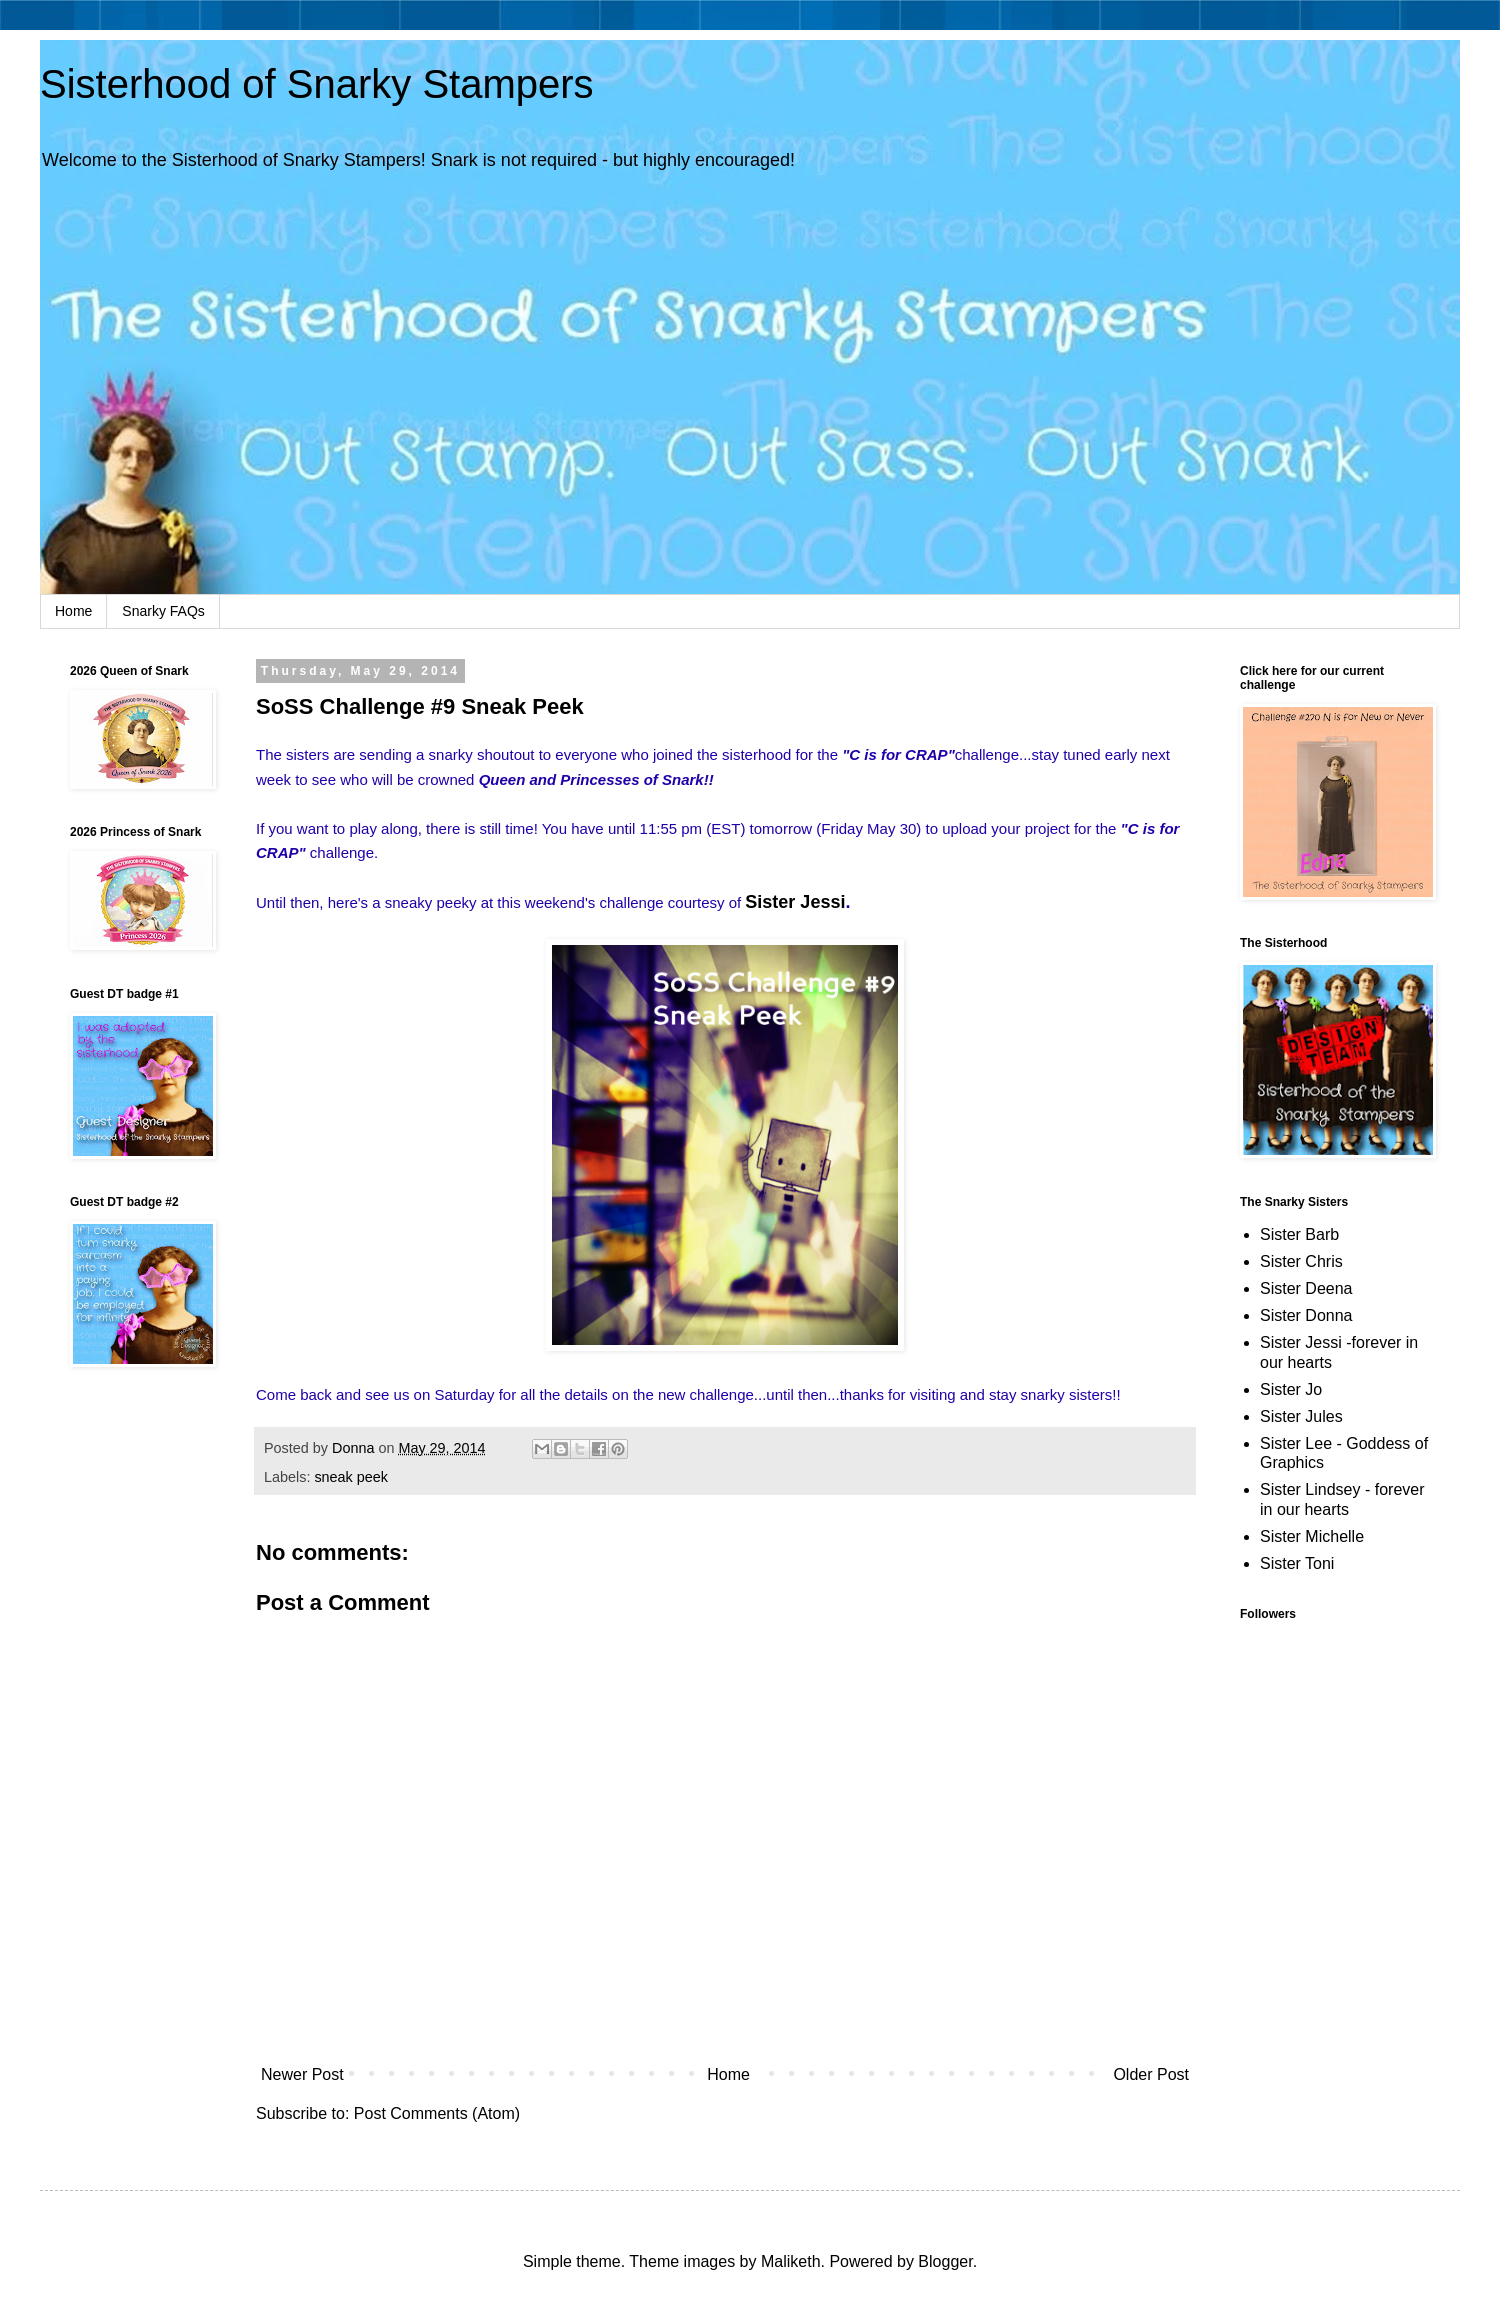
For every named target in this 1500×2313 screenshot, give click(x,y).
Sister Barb (1299, 1234)
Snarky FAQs (163, 611)
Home (73, 611)
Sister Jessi (795, 902)
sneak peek (351, 1477)
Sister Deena (1306, 1288)
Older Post (1151, 2074)
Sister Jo (1291, 1389)
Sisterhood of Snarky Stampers (317, 84)
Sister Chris (1301, 1261)
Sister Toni (1297, 1563)
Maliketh (791, 2261)
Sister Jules (1301, 1416)
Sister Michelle (1312, 1536)
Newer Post (302, 2074)
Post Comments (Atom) (437, 2113)
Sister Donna (1306, 1315)
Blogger (945, 2261)
